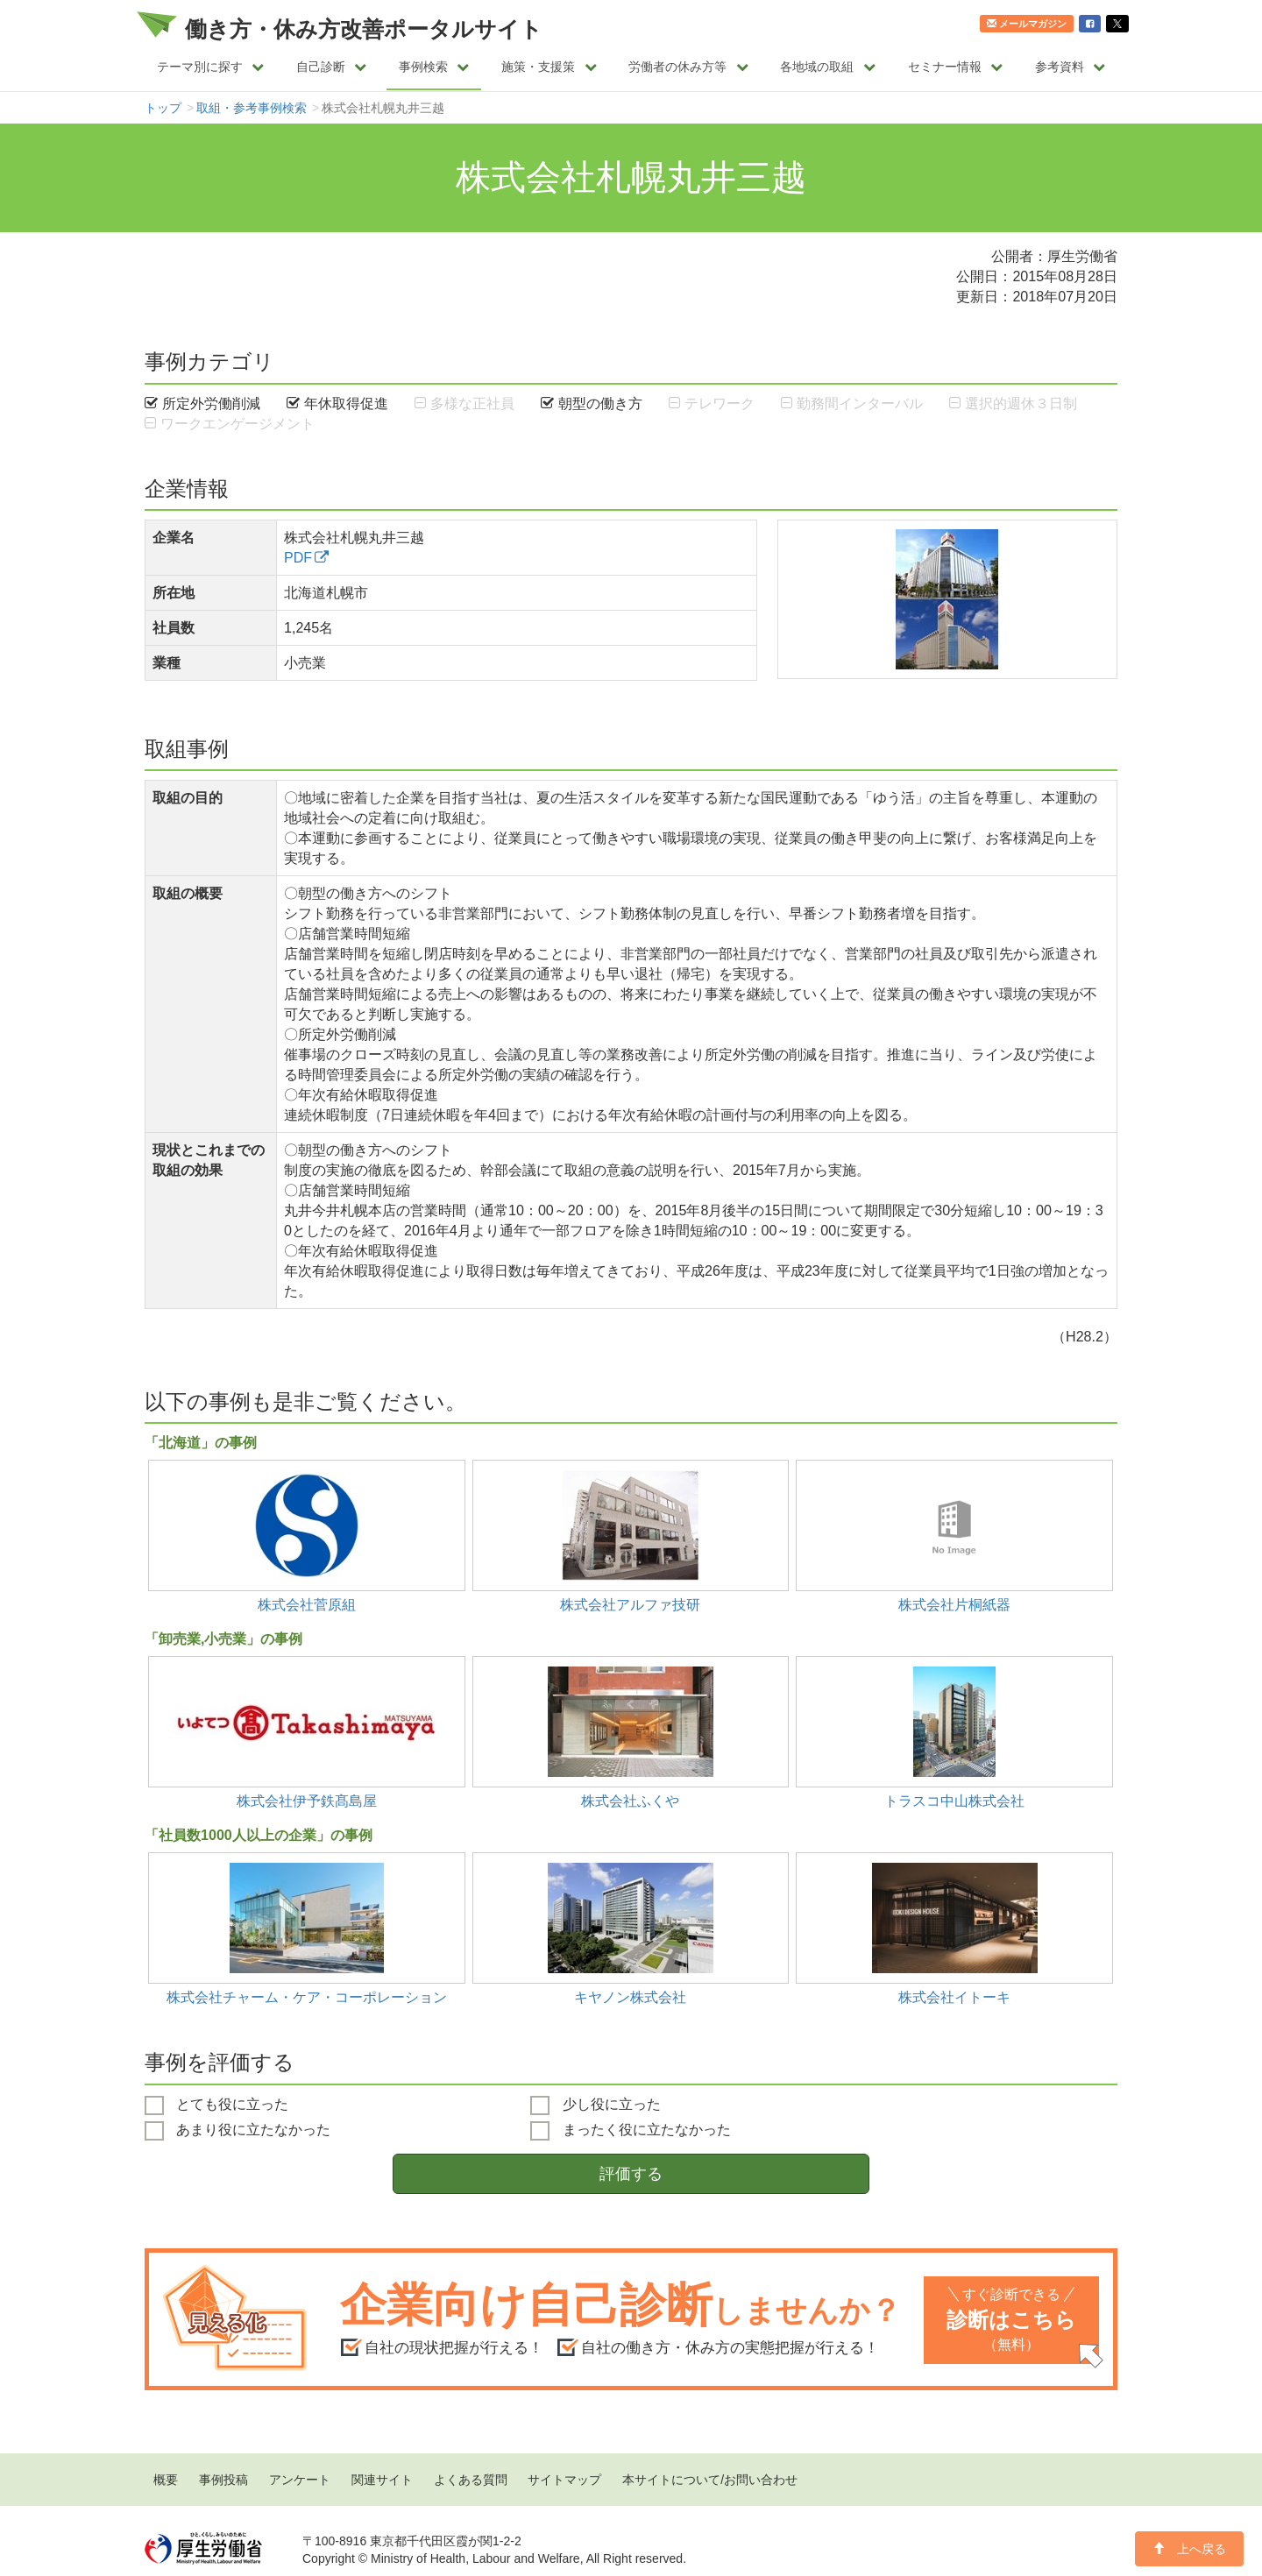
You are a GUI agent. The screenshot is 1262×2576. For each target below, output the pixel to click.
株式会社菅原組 (307, 1604)
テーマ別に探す (211, 67)
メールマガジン (1027, 23)
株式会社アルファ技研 (630, 1604)
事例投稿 (223, 2480)
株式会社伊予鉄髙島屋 (307, 1800)
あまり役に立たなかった (237, 2131)
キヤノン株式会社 (630, 1997)
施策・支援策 (549, 67)
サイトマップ (564, 2480)
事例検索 (434, 67)
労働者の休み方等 (688, 67)
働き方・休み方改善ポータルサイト (363, 29)
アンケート (299, 2480)
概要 (165, 2480)
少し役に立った (595, 2105)
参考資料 (1070, 67)
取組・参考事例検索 (251, 108)
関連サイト (382, 2480)
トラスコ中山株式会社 (954, 1800)
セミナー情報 (955, 67)
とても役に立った (216, 2105)
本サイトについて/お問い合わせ (710, 2480)
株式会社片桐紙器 (954, 1604)
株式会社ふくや (630, 1800)
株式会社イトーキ (954, 1997)
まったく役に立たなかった (630, 2131)
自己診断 (331, 67)
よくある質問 (470, 2480)
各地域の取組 (828, 67)
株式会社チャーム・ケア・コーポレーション (307, 1997)
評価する (631, 2174)
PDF (298, 557)
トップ (163, 108)
